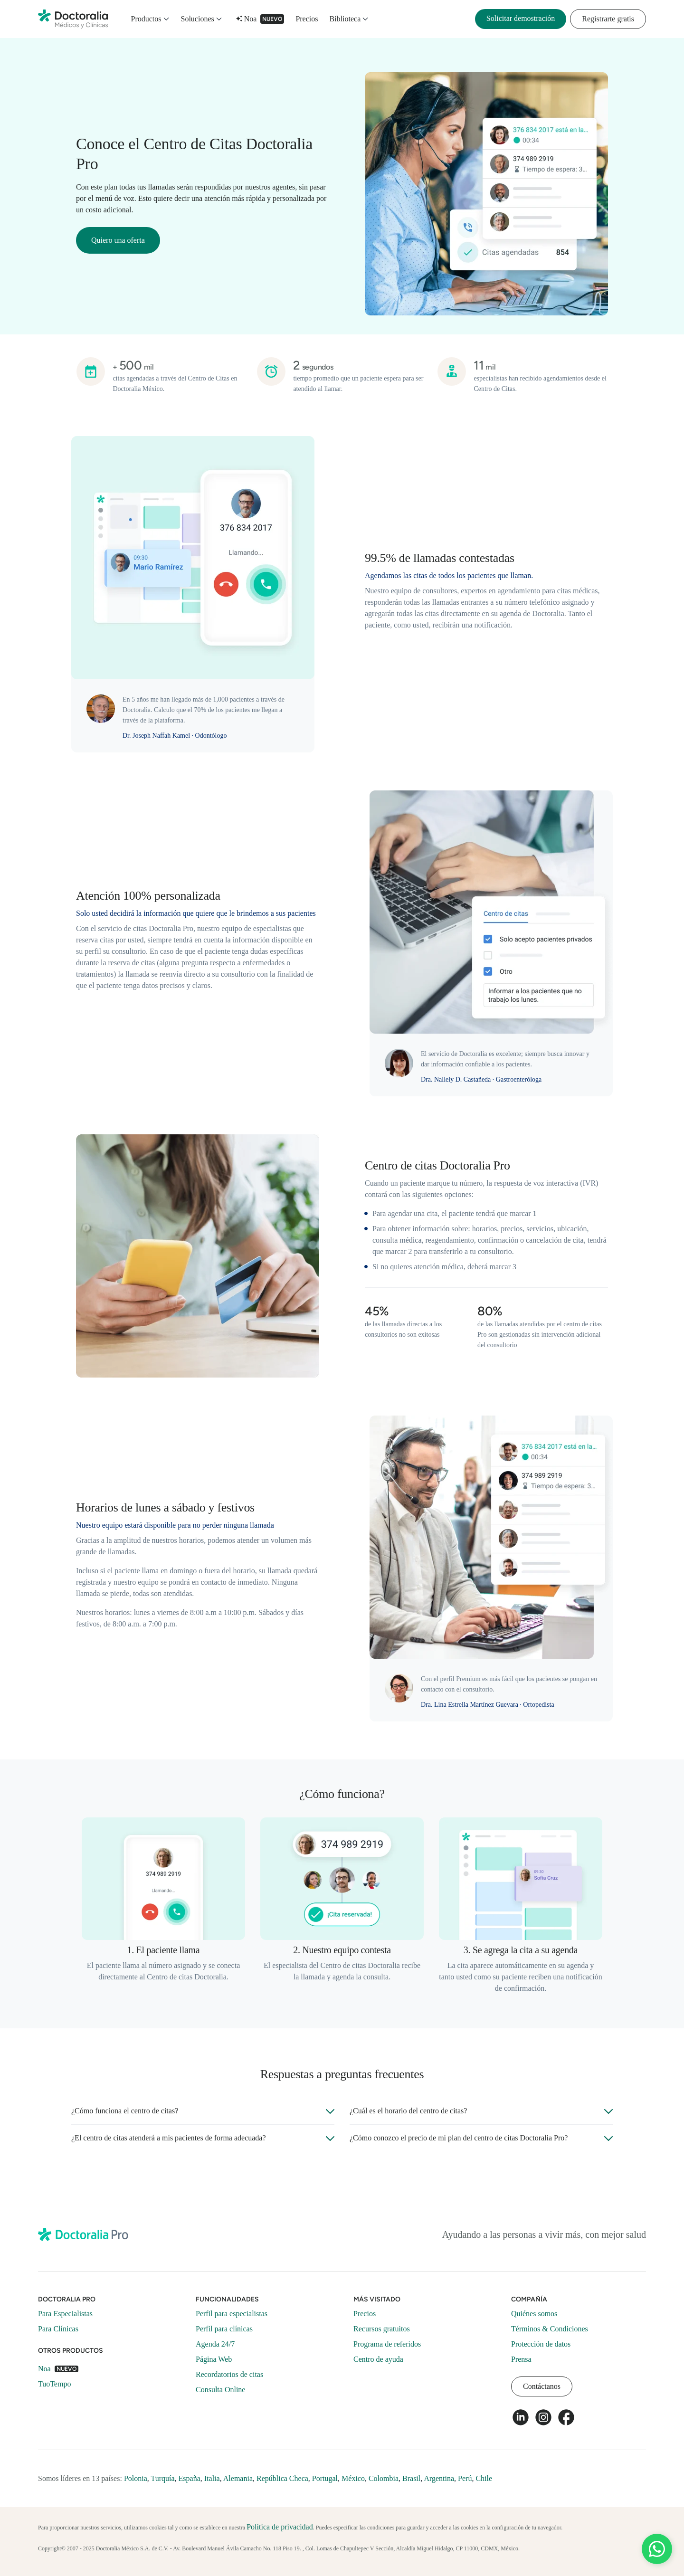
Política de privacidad (280, 2527)
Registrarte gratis (608, 19)
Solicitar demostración (520, 18)
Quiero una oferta (118, 240)
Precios (306, 19)
